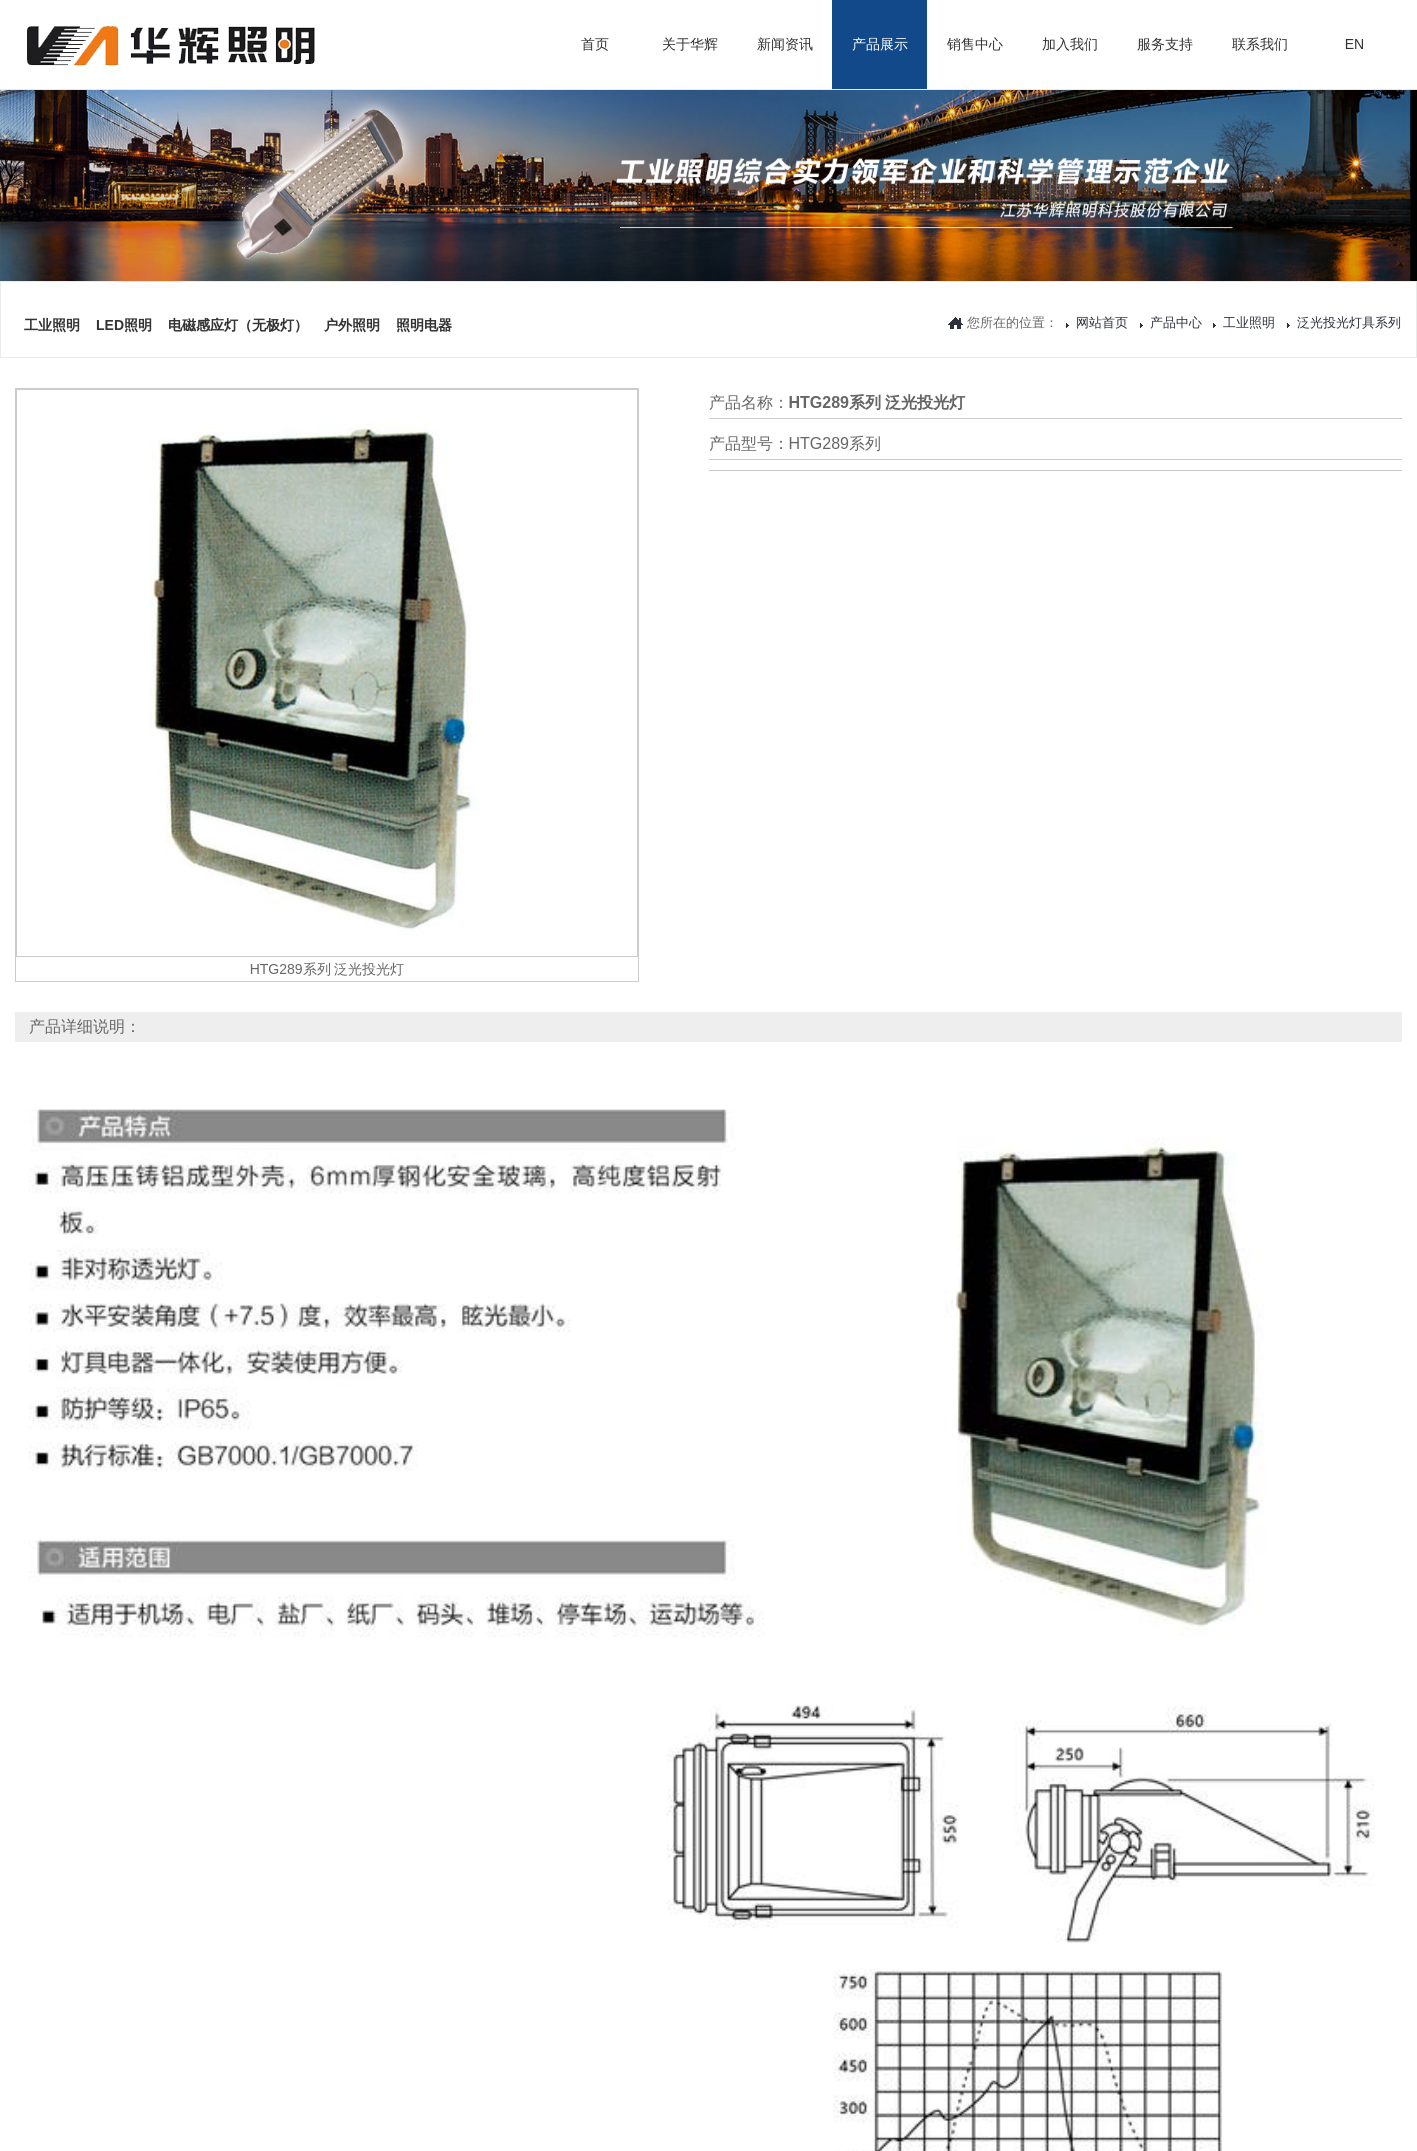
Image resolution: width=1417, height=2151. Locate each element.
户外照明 (352, 292)
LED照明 (124, 292)
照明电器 (424, 292)
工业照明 (52, 292)
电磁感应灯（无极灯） (238, 292)
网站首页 (1102, 322)
